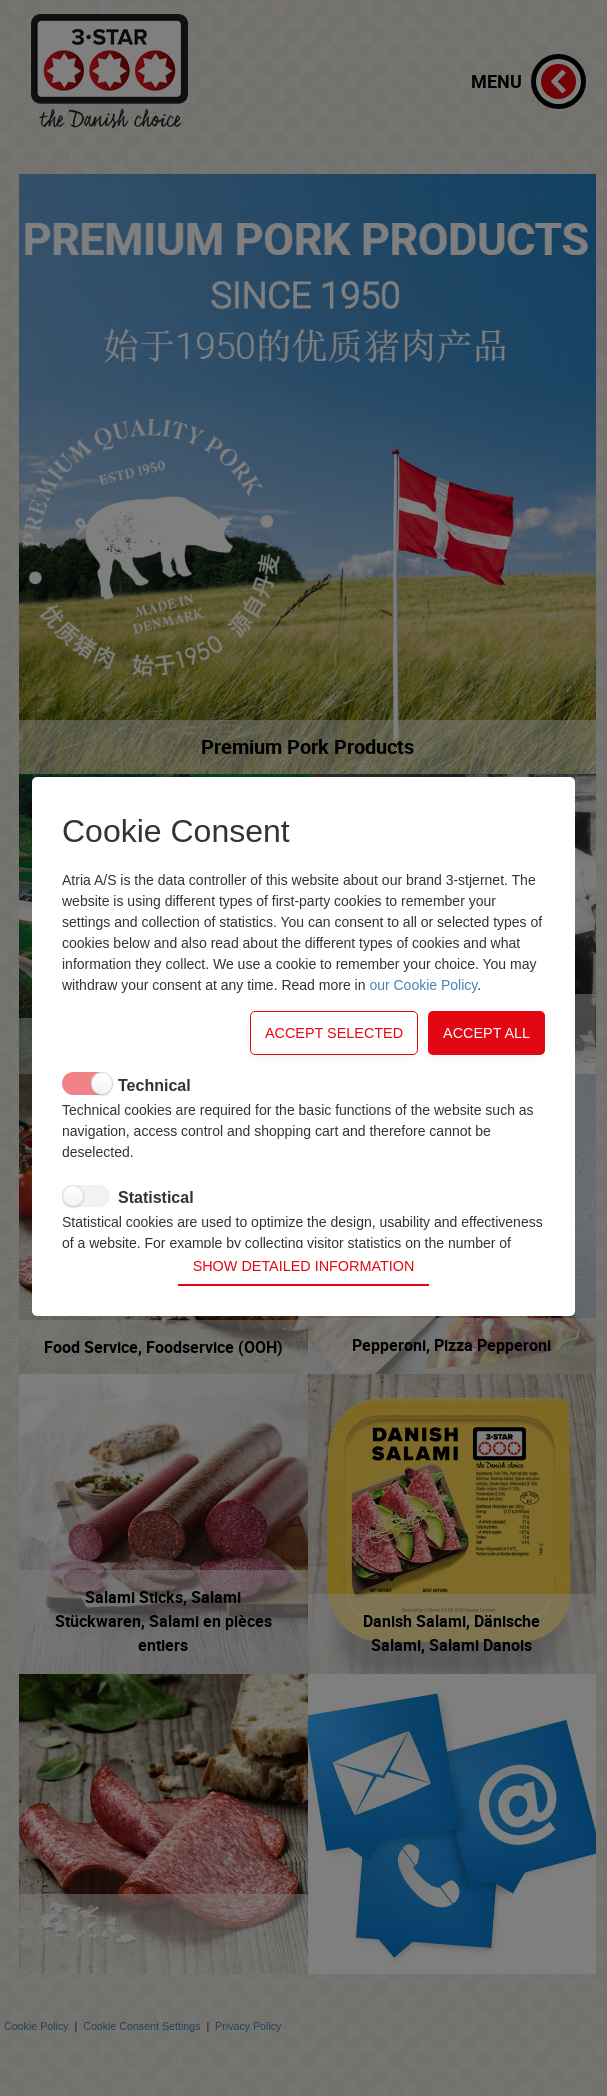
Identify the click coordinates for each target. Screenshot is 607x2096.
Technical (154, 1113)
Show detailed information (304, 1237)
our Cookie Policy (423, 1013)
